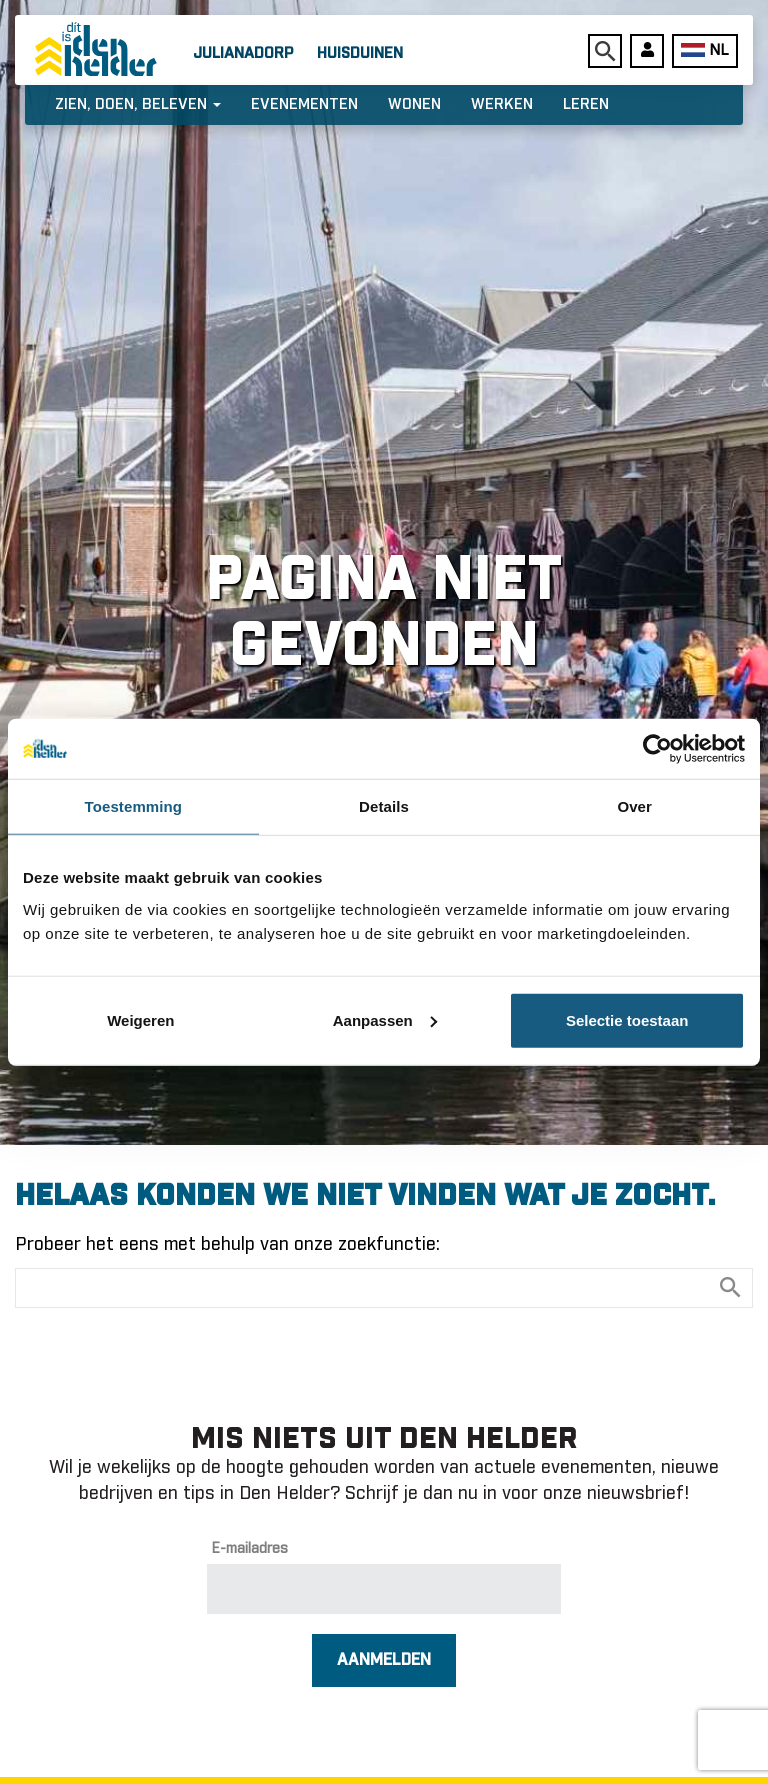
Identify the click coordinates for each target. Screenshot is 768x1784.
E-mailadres (250, 1549)
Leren (586, 104)
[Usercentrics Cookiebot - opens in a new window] (657, 749)
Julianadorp (243, 53)
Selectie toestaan (627, 1019)
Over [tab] (634, 806)
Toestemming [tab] (134, 806)
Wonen (414, 104)
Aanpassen (385, 1019)
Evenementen (304, 104)
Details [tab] (384, 806)
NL (704, 50)
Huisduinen (360, 53)
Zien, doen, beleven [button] (138, 104)
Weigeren (140, 1019)
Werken (502, 104)
